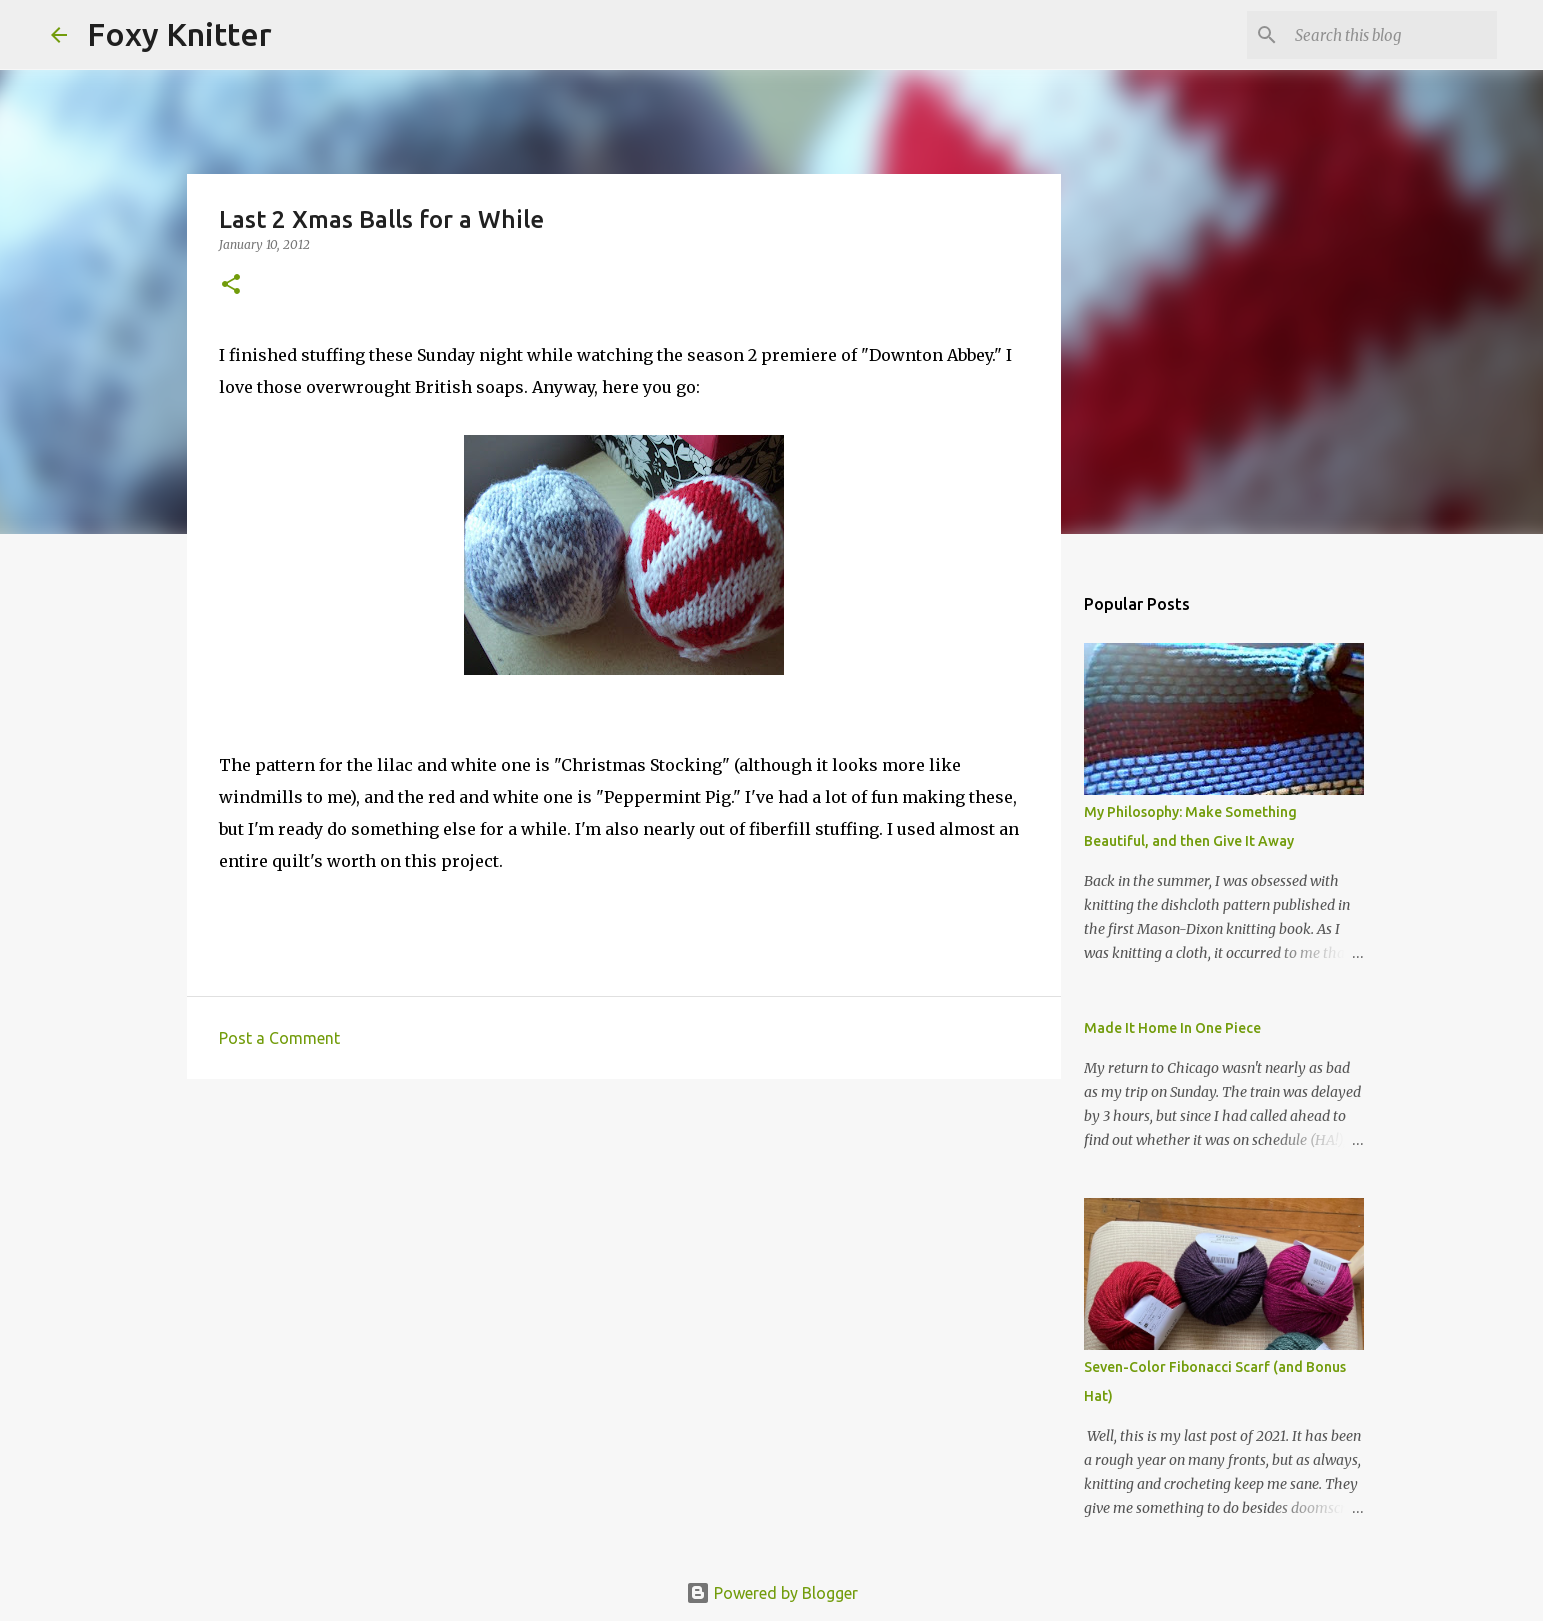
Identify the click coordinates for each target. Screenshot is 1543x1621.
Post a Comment (279, 1038)
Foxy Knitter (179, 34)
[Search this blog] (1392, 35)
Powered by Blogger (772, 1593)
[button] (231, 285)
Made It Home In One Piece (1172, 1028)
